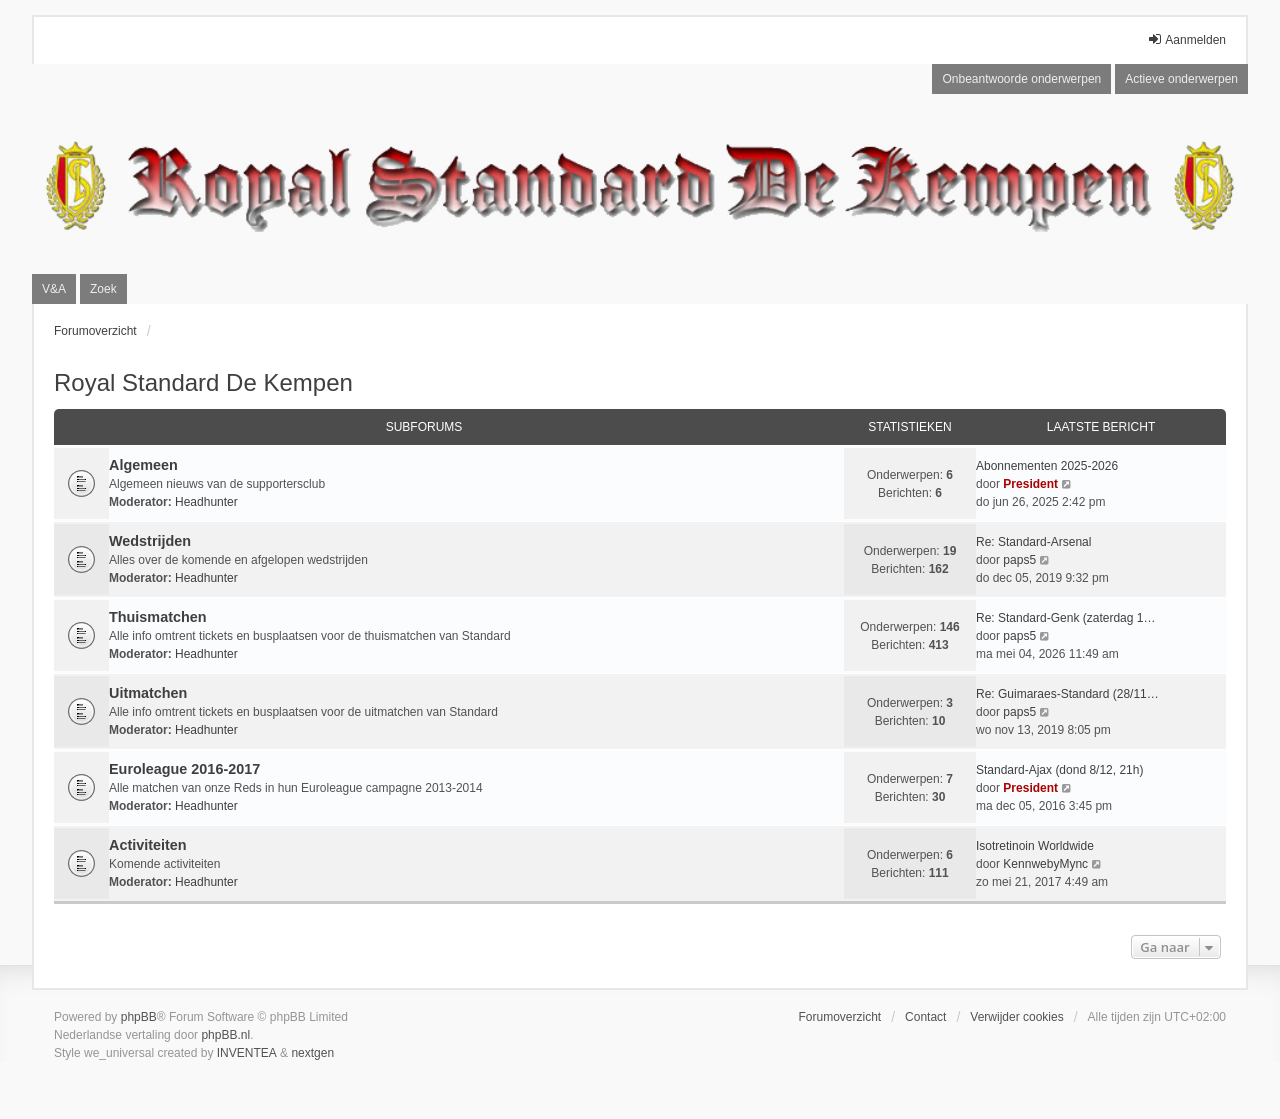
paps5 (1019, 560)
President (1030, 484)
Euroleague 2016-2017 (184, 769)
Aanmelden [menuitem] (1186, 39)
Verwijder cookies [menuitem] (1016, 1017)
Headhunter (206, 502)
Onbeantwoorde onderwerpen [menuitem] (1021, 79)
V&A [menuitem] (54, 289)
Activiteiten (148, 845)
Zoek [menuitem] (103, 289)
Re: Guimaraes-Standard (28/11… (1067, 694)
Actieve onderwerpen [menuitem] (1181, 79)
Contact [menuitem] (925, 1017)
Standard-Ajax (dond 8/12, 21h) (1059, 770)
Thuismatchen (158, 617)
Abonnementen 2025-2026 (1047, 466)
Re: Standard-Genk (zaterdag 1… (1065, 618)
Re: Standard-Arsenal (1033, 542)
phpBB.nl (225, 1035)
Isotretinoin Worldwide (1035, 846)
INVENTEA (247, 1053)
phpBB (139, 1017)
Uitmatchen (148, 693)
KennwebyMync (1045, 864)
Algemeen (143, 465)
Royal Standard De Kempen (203, 382)
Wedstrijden (150, 541)
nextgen (312, 1053)
